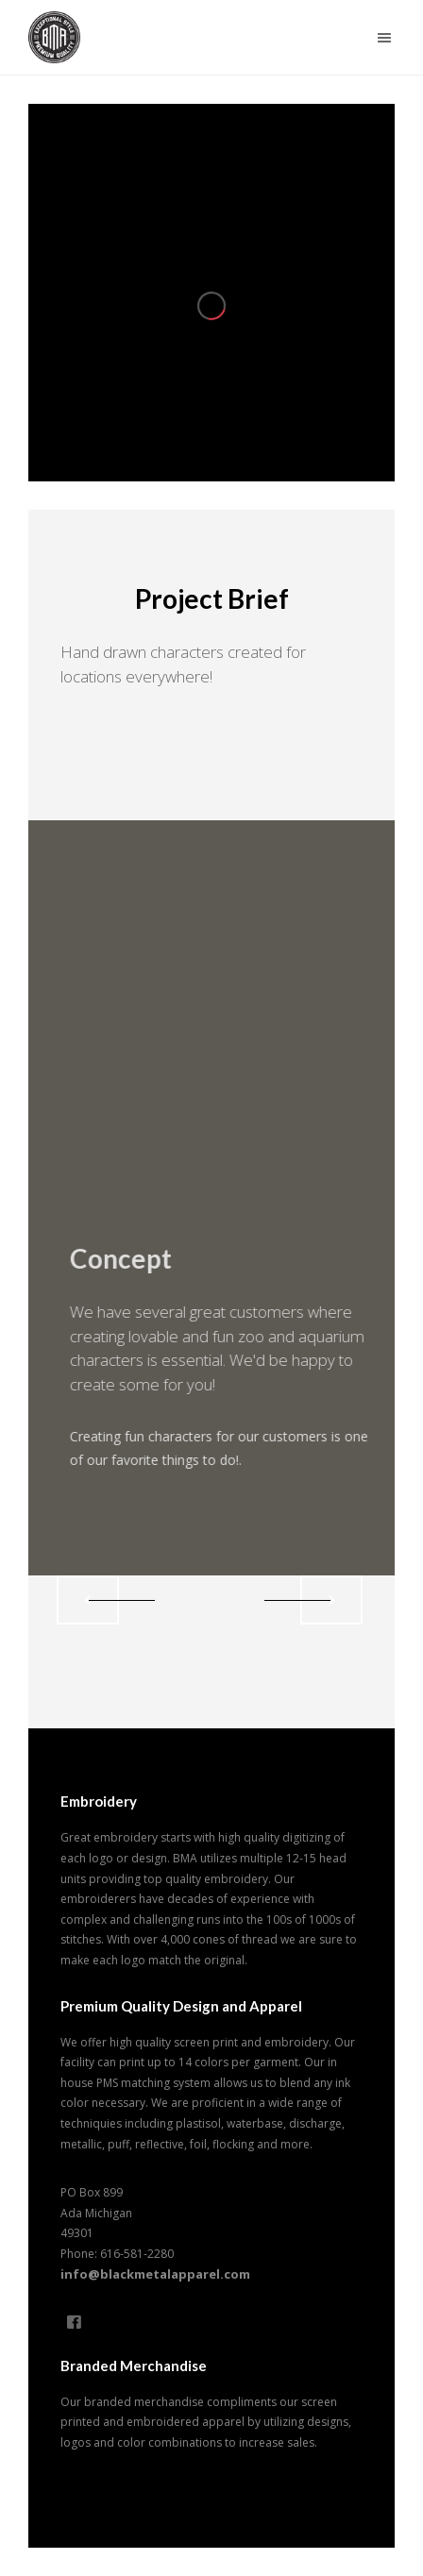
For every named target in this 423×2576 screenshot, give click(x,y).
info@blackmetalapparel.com (155, 2273)
